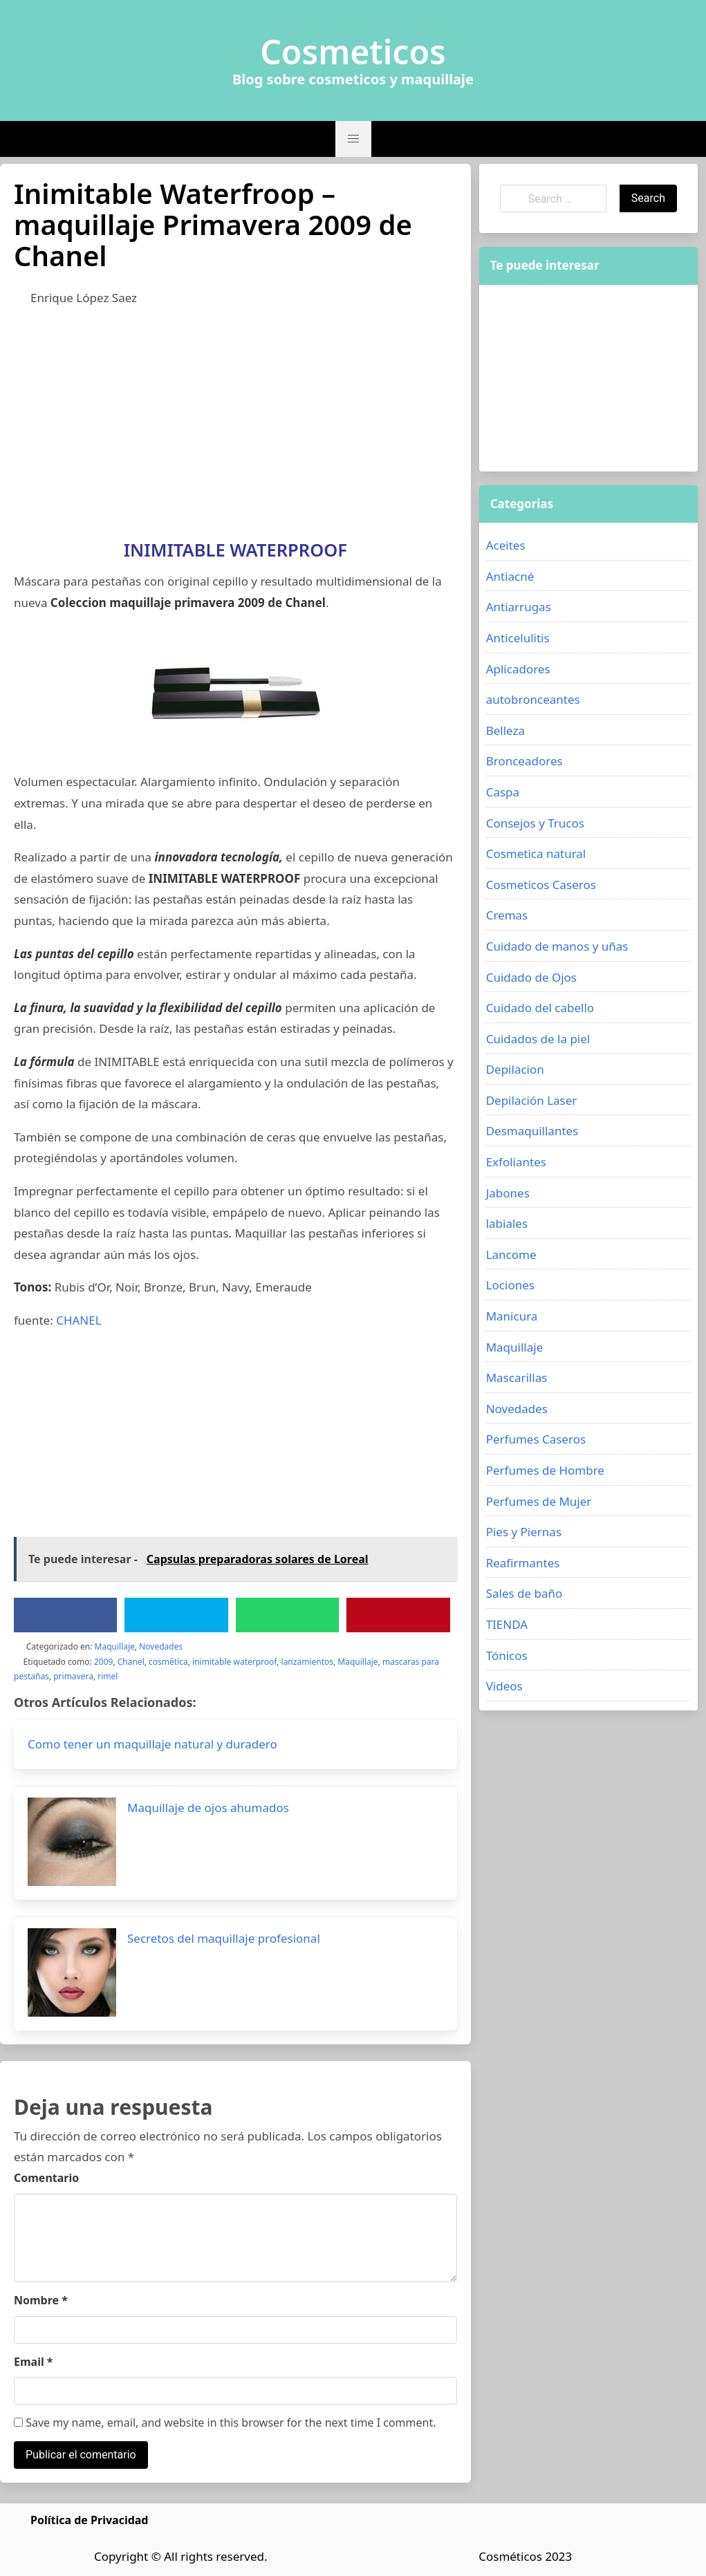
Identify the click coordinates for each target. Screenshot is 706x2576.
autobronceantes (533, 699)
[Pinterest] (398, 1615)
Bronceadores (524, 761)
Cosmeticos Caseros (541, 885)
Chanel (131, 1662)
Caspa (502, 792)
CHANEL (78, 1320)
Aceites (506, 545)
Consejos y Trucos (535, 823)
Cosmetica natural (536, 853)
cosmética (168, 1662)
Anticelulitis (518, 638)
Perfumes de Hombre (545, 1470)
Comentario (46, 2177)
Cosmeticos (353, 52)
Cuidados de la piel (538, 1039)
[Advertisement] (235, 419)
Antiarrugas (518, 607)
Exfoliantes (516, 1162)
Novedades (161, 1646)
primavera (73, 1676)
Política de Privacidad (89, 2520)
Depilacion (515, 1069)
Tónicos (507, 1655)
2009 (103, 1662)
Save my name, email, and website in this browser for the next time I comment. (225, 2422)
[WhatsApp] (287, 1615)
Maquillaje (115, 1646)
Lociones (510, 1285)
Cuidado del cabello (540, 1008)
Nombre (41, 2300)
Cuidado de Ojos (531, 977)
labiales (507, 1223)
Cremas (507, 915)
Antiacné (510, 576)
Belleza (505, 730)
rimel (107, 1676)
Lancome (511, 1254)
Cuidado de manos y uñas (557, 946)
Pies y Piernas (523, 1532)
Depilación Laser (531, 1100)
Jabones (508, 1193)
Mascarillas (517, 1377)
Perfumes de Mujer (539, 1501)
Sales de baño (524, 1593)
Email (33, 2361)
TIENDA (507, 1624)
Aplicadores (518, 669)
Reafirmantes (523, 1563)
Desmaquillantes (532, 1131)
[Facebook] (66, 1615)
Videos (504, 1686)
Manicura (512, 1316)
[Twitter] (176, 1615)
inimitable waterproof (234, 1662)
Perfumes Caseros (536, 1439)
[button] (353, 139)
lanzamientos (307, 1662)
